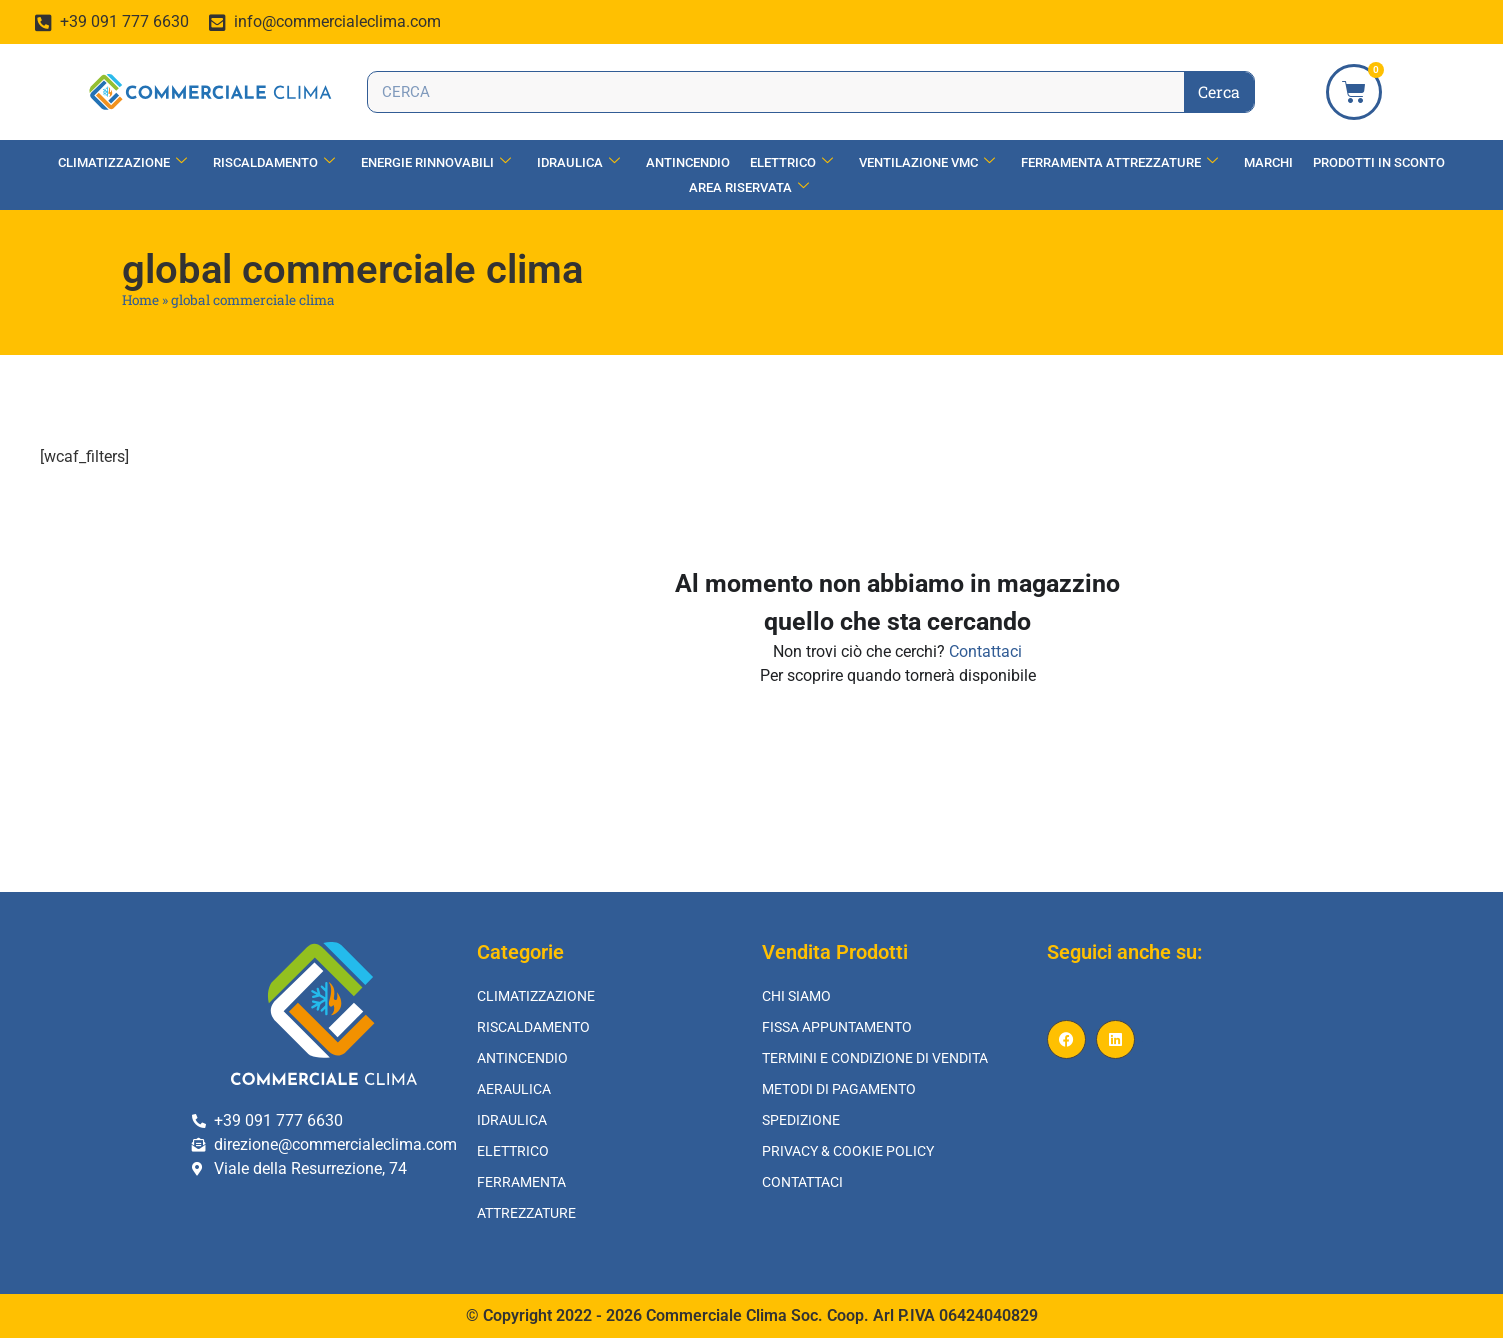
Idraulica (578, 162)
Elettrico (791, 162)
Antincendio (688, 162)
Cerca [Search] (1219, 91)
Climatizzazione (122, 162)
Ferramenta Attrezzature (1119, 162)
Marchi (1268, 162)
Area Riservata (749, 187)
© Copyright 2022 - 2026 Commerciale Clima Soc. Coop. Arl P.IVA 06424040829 (752, 1315)
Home (140, 300)
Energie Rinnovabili (436, 162)
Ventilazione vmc (927, 162)
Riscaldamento (274, 162)
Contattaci (985, 651)
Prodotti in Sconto (1379, 162)
